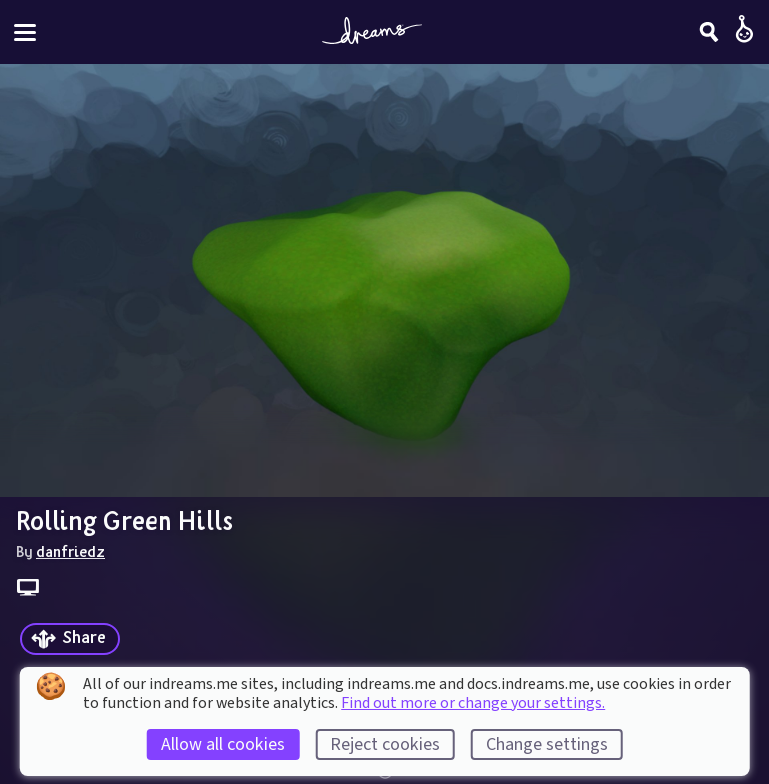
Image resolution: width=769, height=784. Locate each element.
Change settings (547, 744)
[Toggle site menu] (25, 32)
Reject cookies (385, 744)
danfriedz (70, 551)
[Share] (70, 639)
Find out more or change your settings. (473, 703)
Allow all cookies (223, 744)
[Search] (709, 32)
